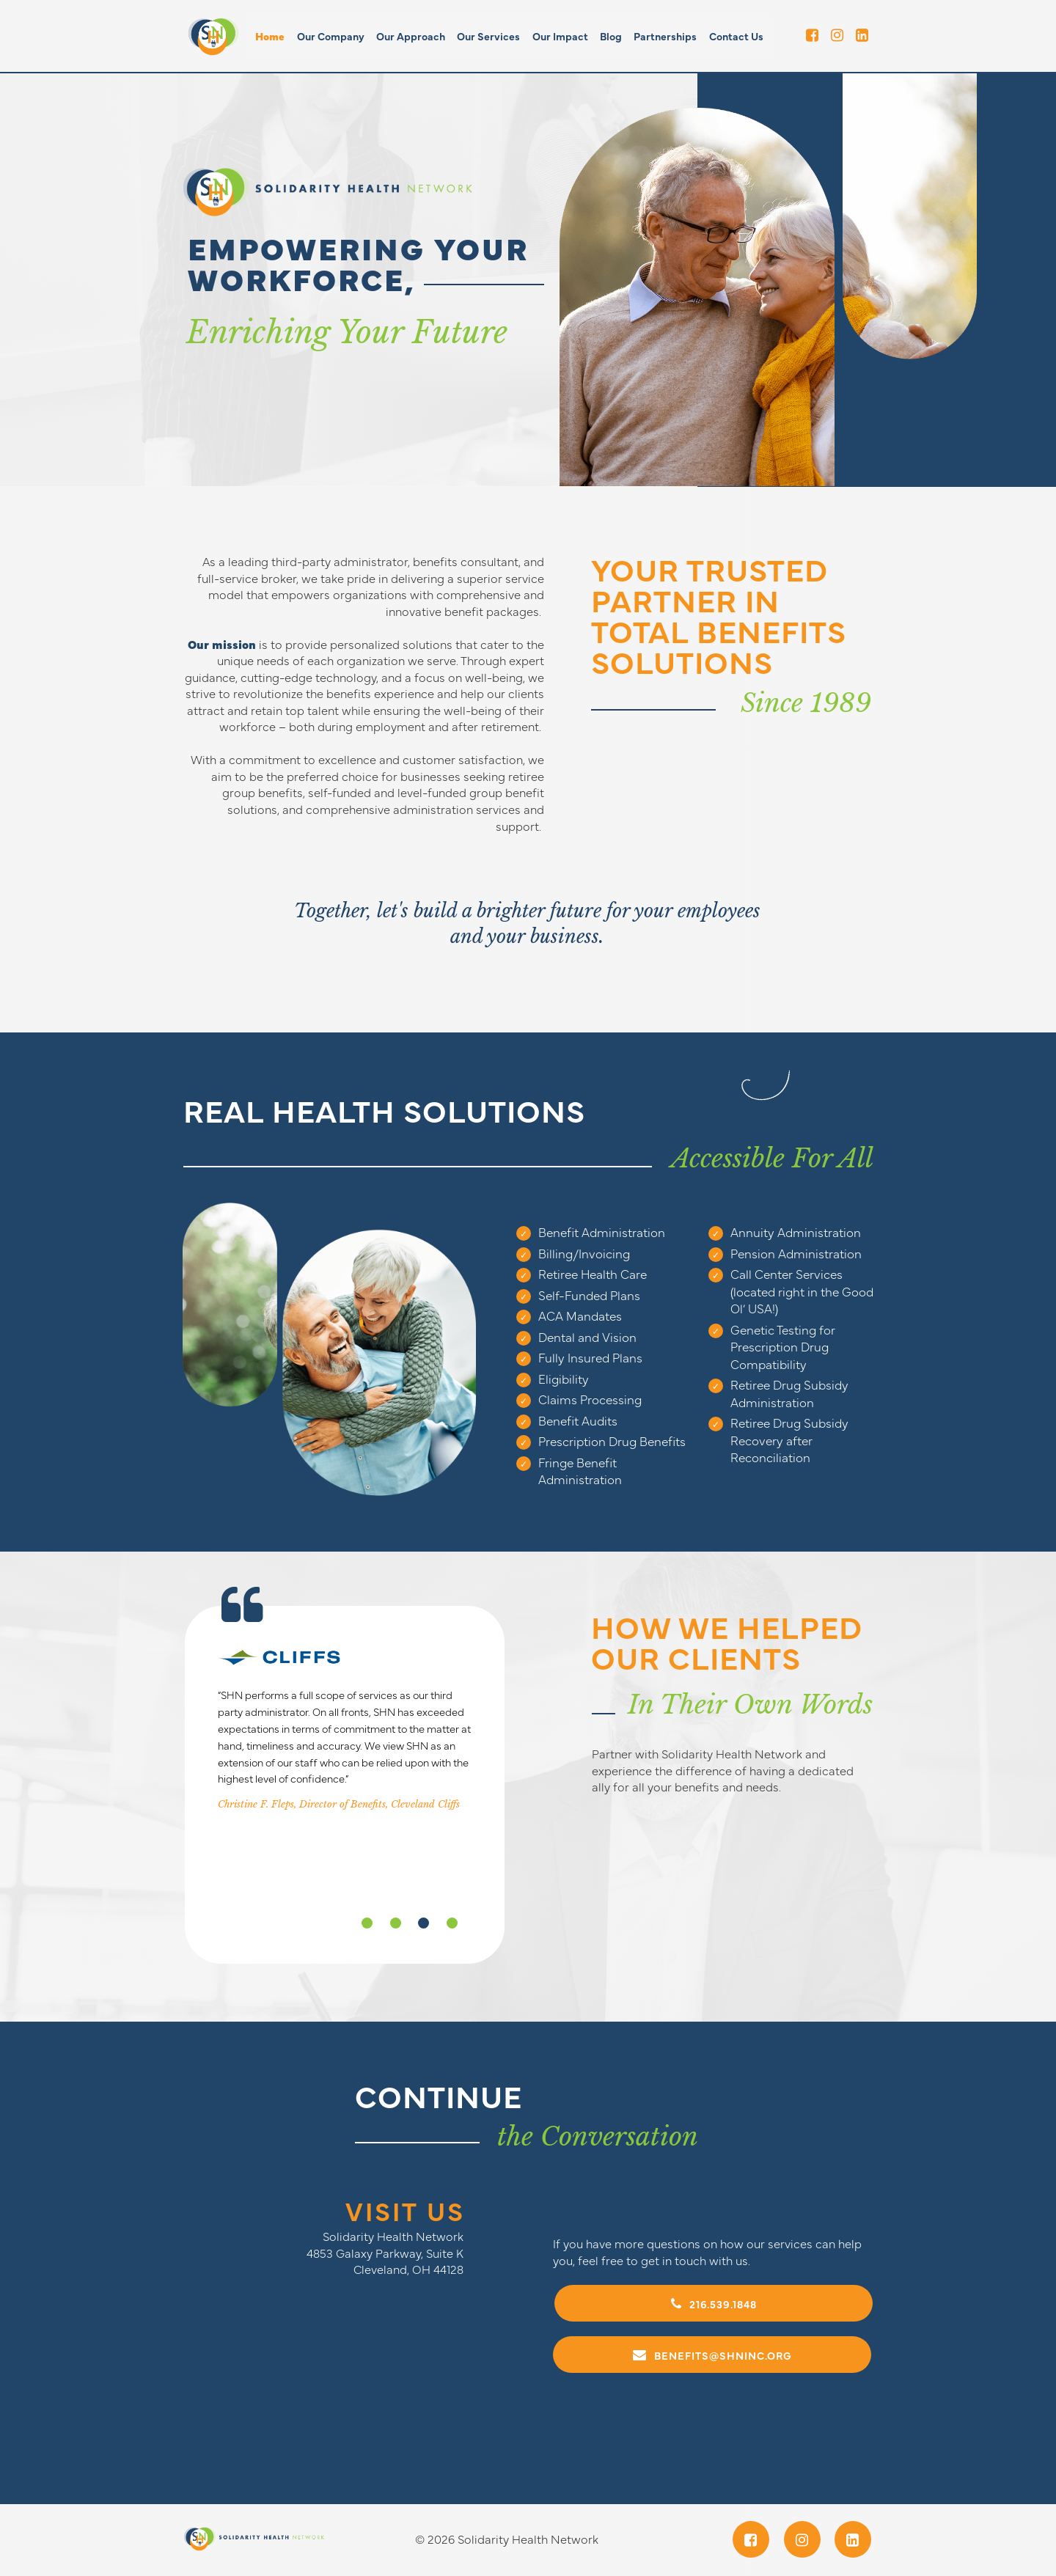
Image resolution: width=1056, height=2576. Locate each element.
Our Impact (560, 36)
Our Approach (410, 36)
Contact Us (736, 36)
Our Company (330, 36)
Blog (611, 36)
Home (270, 36)
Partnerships (665, 36)
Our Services (488, 36)
